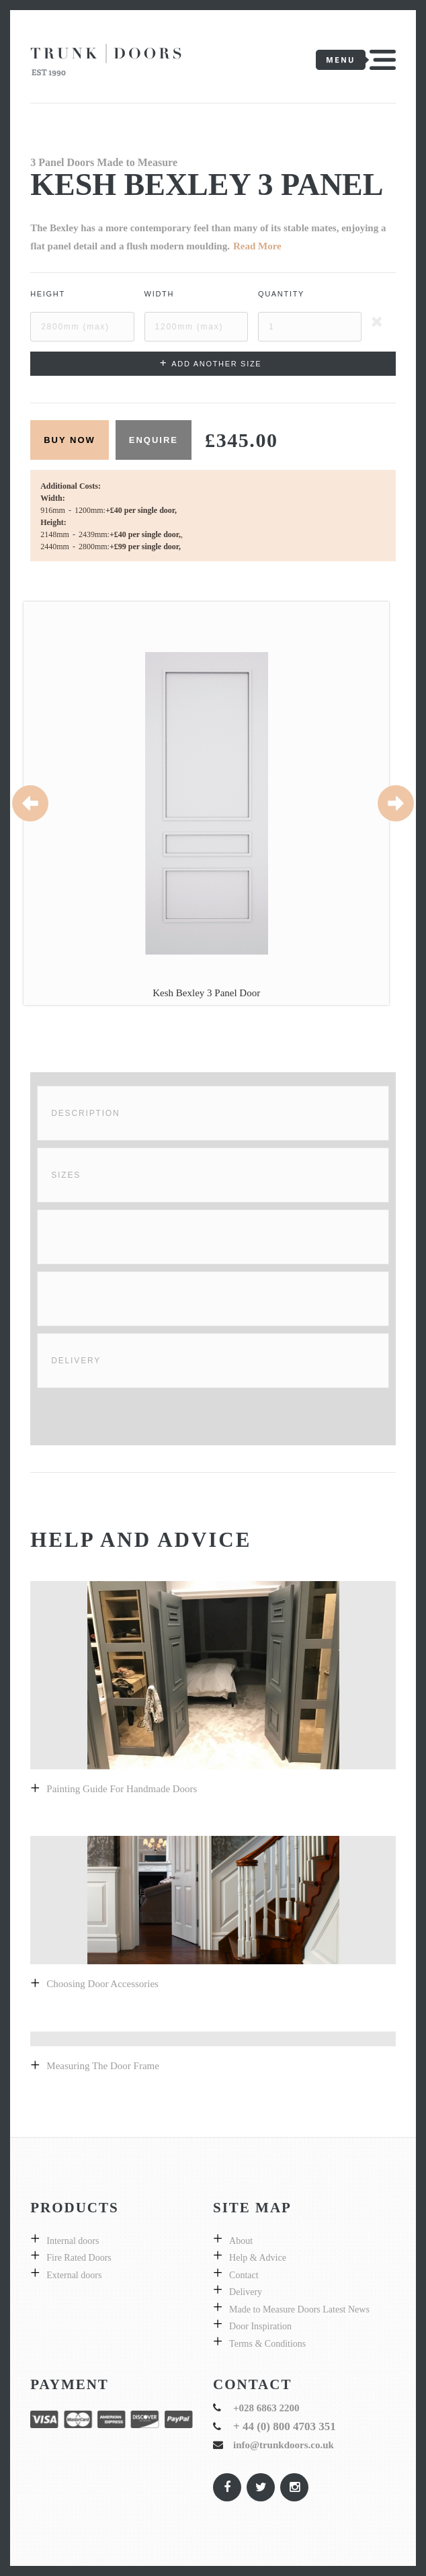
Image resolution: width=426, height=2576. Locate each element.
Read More (257, 246)
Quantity (281, 294)
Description (85, 1113)
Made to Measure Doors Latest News (299, 2309)
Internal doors (72, 2241)
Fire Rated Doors (78, 2258)
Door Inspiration (260, 2326)
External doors (73, 2275)
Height (47, 294)
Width (159, 294)
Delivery (76, 1360)
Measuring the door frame (102, 2065)
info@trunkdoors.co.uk (283, 2445)
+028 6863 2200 (266, 2408)
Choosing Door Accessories (102, 1983)
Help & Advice (257, 2258)
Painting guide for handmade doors (121, 1788)
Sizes (66, 1175)
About (241, 2241)
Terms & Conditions (267, 2344)
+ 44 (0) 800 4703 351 (284, 2426)
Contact (244, 2275)
